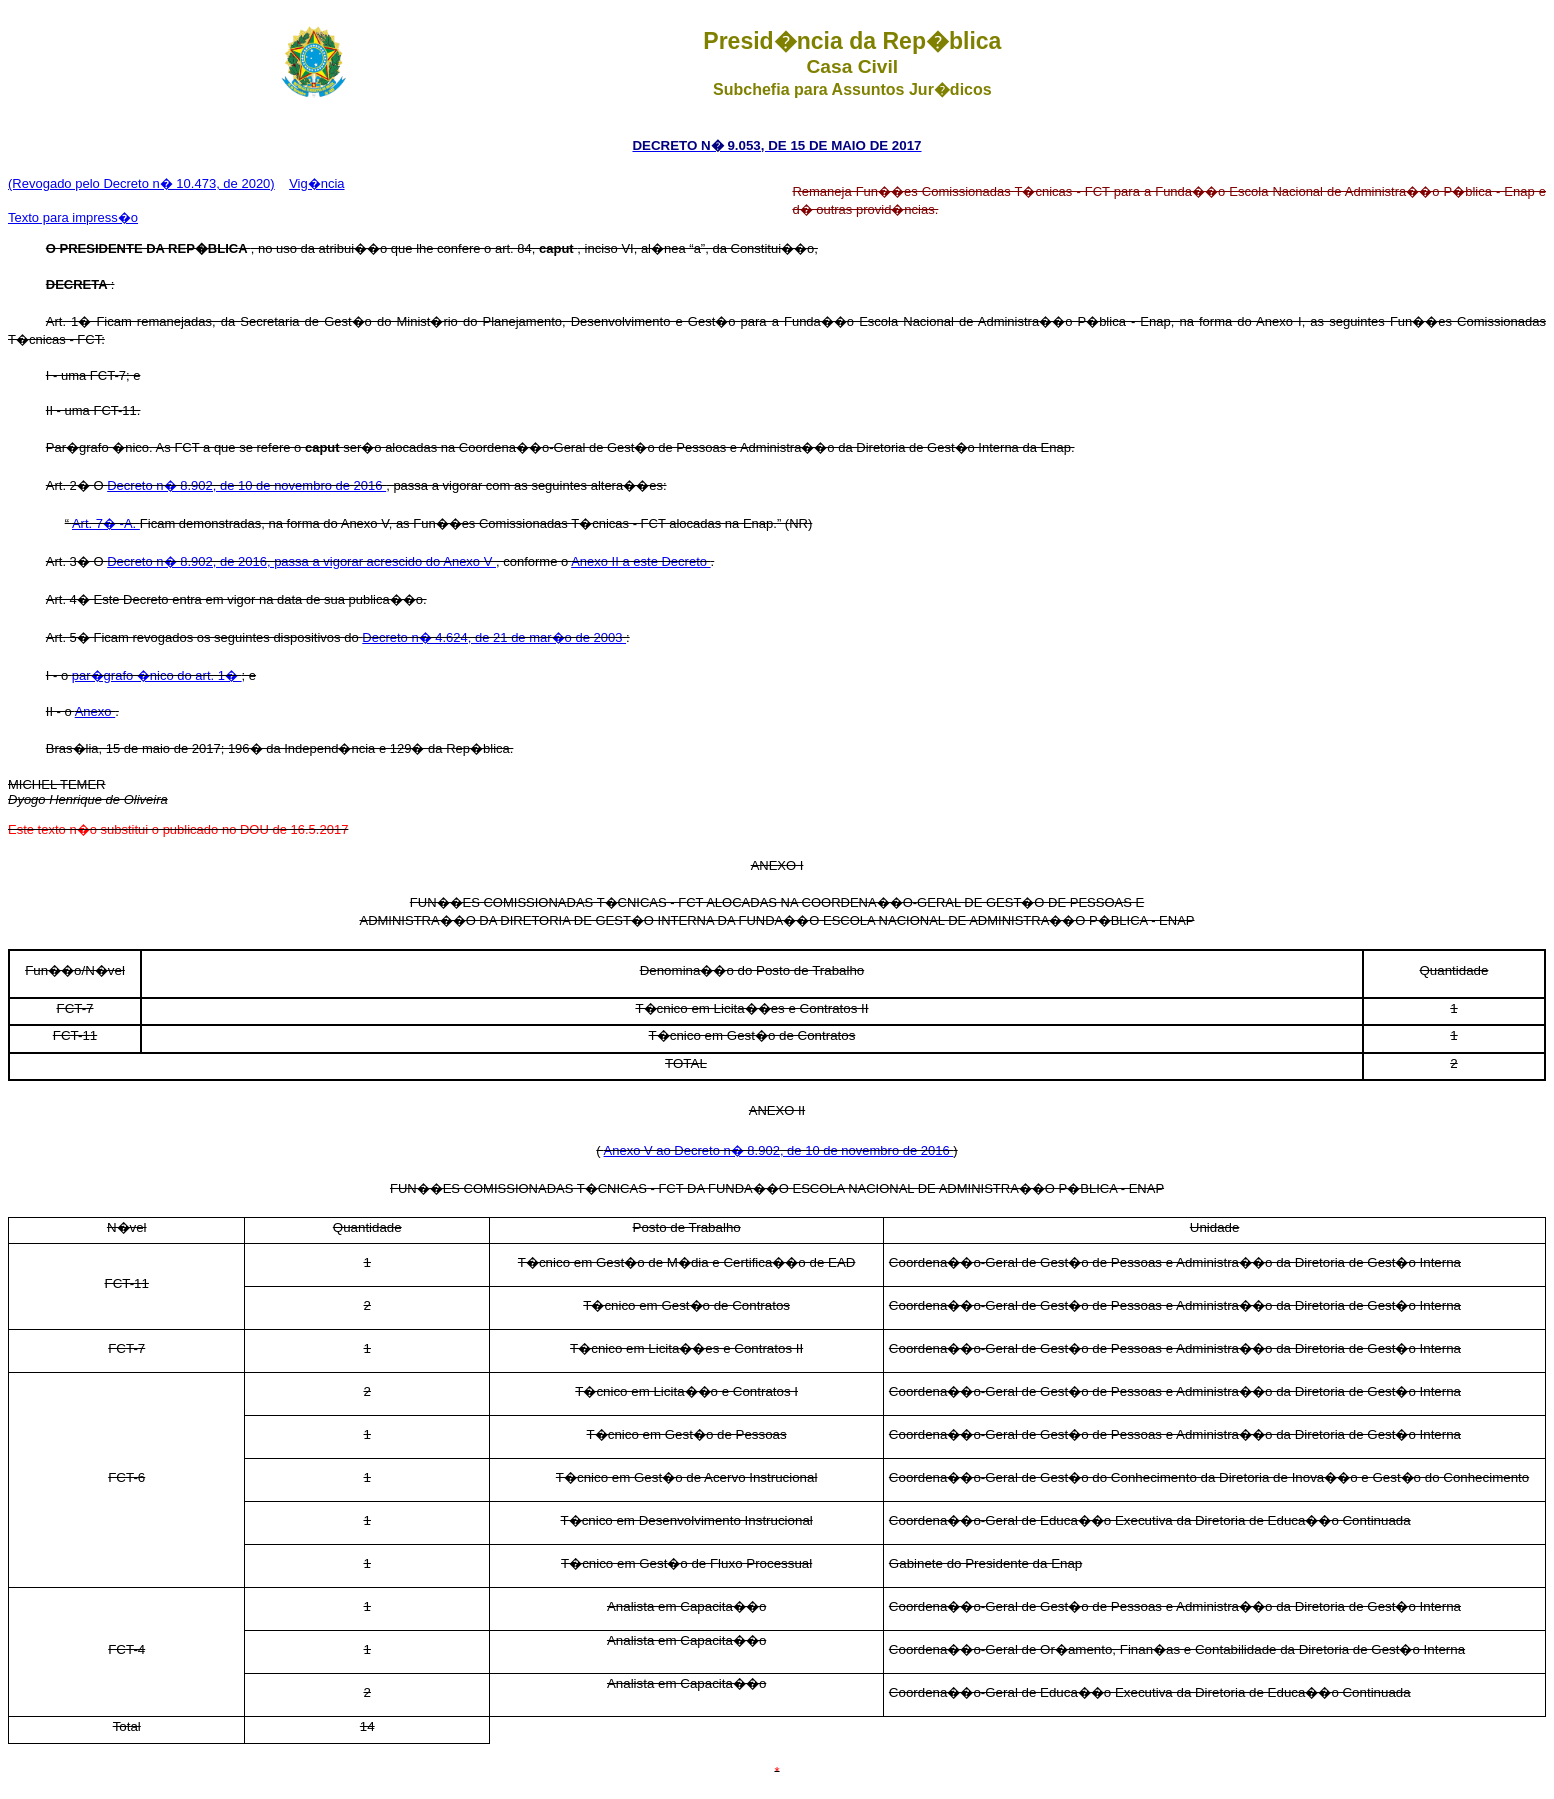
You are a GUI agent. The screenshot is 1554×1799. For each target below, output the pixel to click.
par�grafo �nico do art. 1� (157, 675)
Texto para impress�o (73, 217)
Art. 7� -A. (106, 523)
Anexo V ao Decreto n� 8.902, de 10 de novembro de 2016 (779, 1150)
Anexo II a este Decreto (640, 561)
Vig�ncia (316, 183)
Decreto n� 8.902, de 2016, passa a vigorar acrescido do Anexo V (301, 561)
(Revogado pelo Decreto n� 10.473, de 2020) (141, 183)
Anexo (95, 711)
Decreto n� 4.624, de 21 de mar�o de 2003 (494, 637)
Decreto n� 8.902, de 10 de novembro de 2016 (246, 485)
